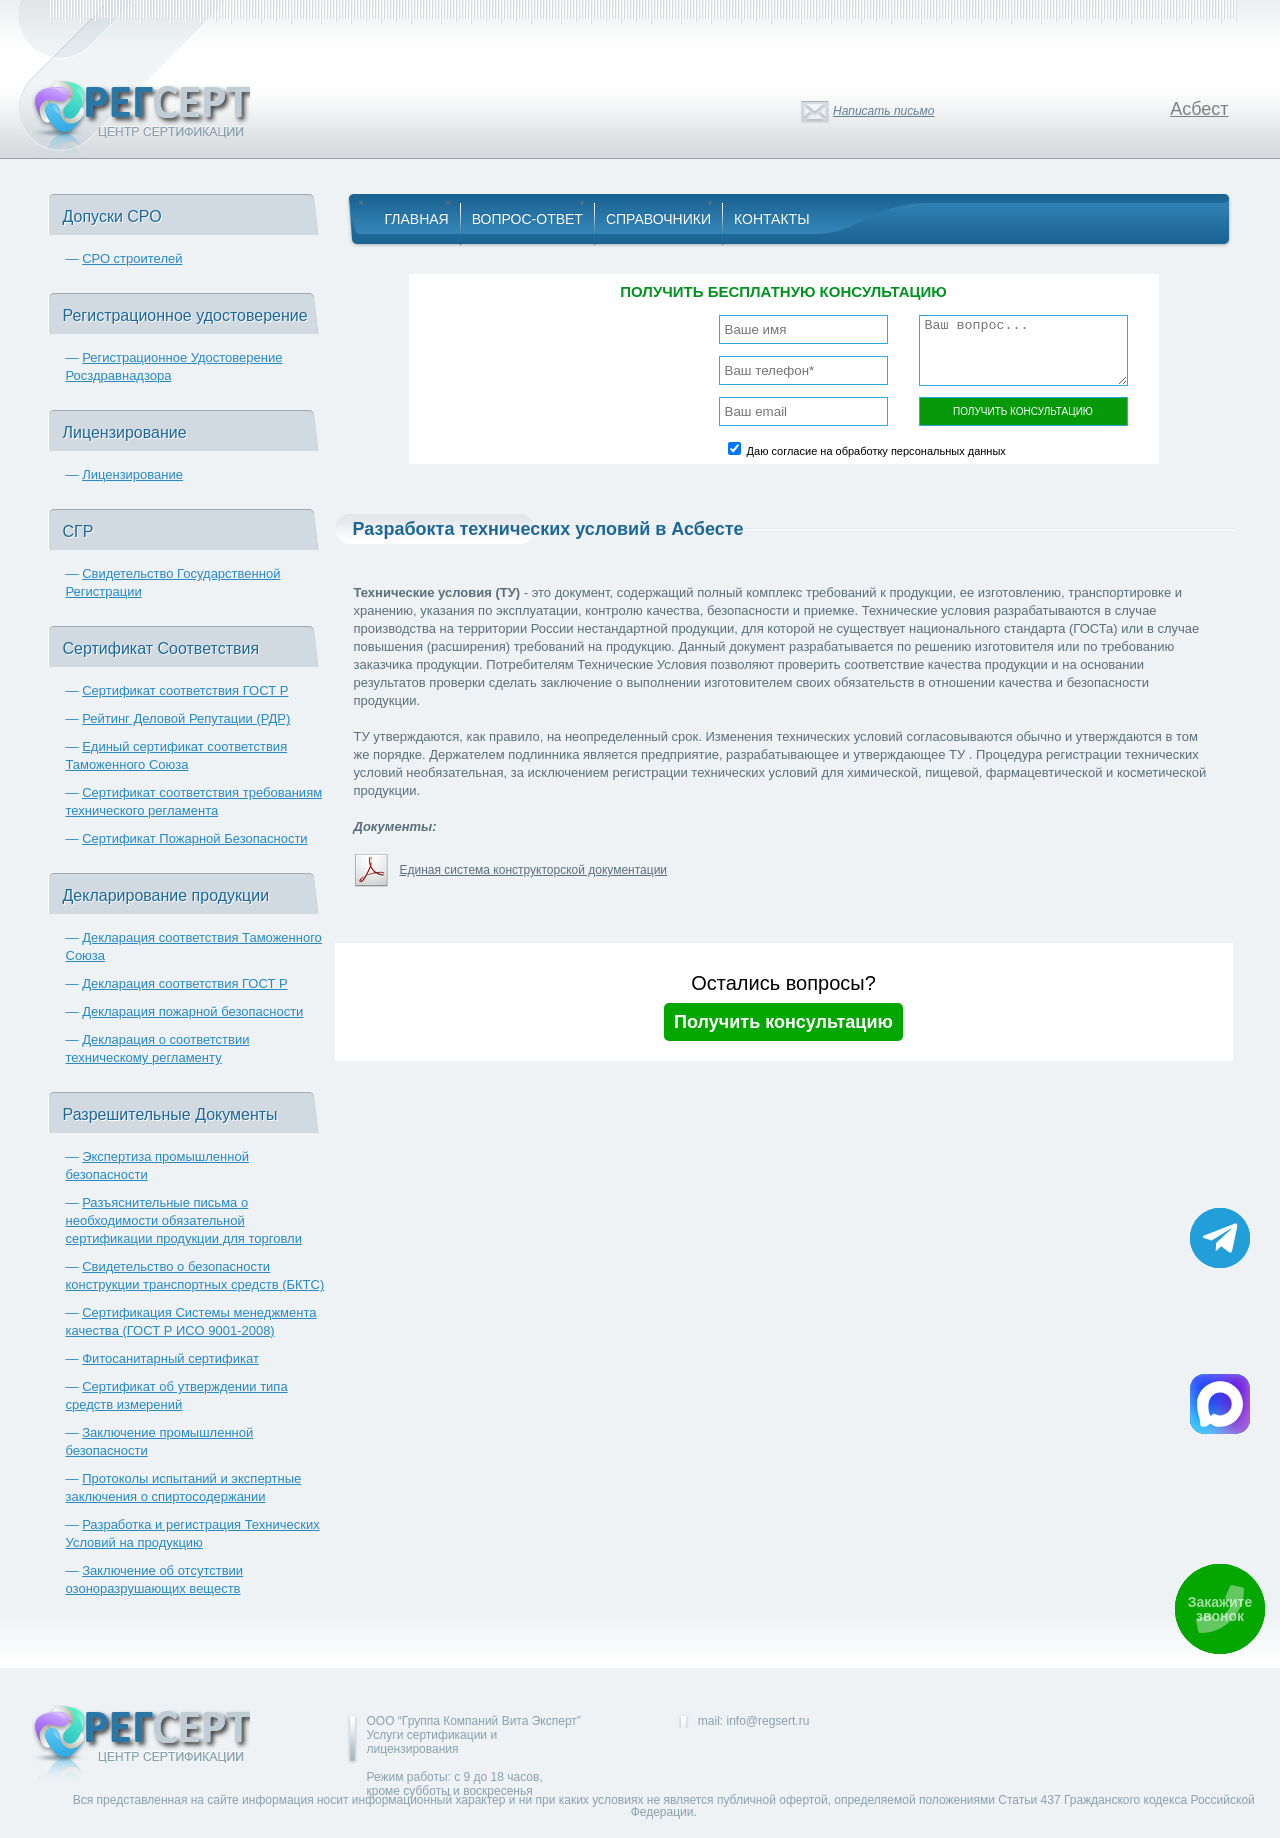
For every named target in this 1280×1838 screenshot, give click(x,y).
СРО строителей (132, 258)
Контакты (772, 219)
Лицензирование (132, 474)
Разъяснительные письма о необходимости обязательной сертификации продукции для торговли (184, 1220)
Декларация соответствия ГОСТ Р (185, 983)
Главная (417, 219)
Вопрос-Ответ (527, 219)
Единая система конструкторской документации (534, 870)
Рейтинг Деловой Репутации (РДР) (186, 718)
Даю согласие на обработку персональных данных (876, 451)
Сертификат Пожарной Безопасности (195, 838)
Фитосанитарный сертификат (170, 1358)
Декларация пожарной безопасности (192, 1011)
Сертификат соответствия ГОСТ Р (185, 690)
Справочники (658, 219)
